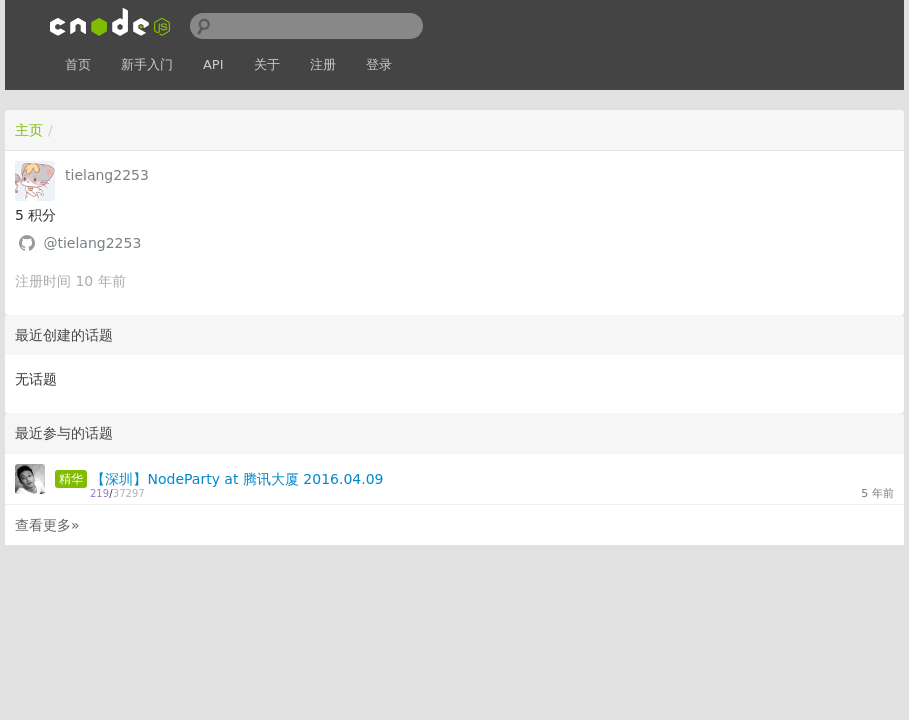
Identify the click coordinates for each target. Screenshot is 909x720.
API (213, 64)
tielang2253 (107, 175)
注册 (323, 64)
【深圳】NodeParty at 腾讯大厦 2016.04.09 (237, 479)
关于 (267, 64)
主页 (29, 130)
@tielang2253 (92, 243)
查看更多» (47, 525)
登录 (379, 64)
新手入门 (147, 64)
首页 (78, 64)
